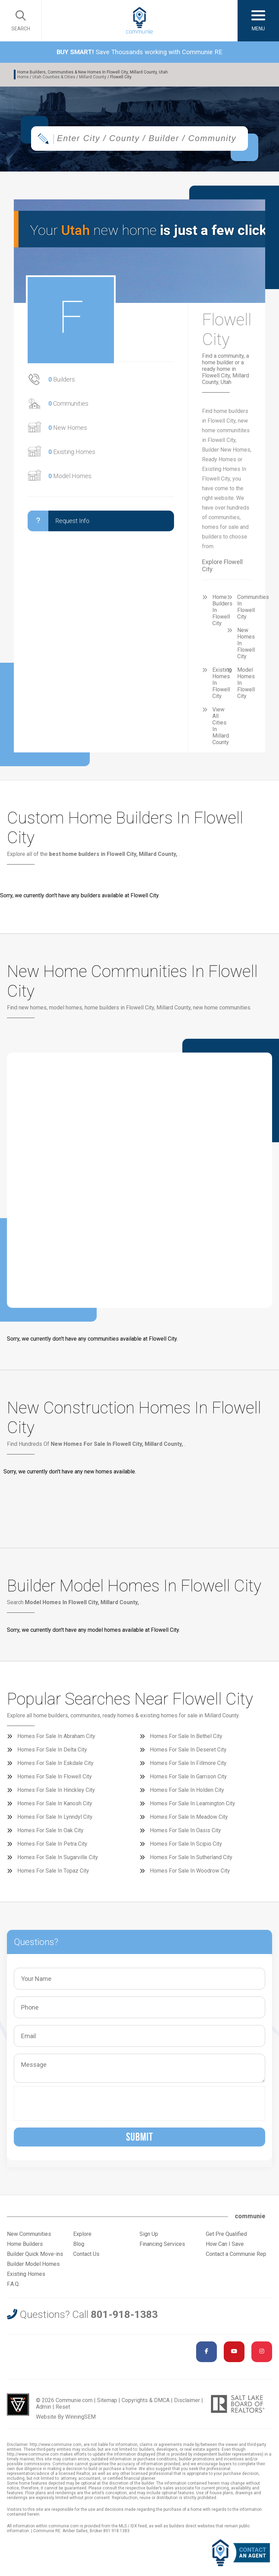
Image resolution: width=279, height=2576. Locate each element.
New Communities (29, 2235)
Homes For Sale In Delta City (52, 1751)
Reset (63, 2408)
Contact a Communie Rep (236, 2255)
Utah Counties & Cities (53, 77)
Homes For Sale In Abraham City (56, 1738)
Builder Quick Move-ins (35, 2255)
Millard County (92, 77)
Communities (68, 405)
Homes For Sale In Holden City (187, 1791)
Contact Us (86, 2255)
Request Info (58, 522)
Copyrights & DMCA (146, 2402)
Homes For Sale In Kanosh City (54, 1805)
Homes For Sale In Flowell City (54, 1778)
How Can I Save (225, 2245)
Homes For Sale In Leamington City (192, 1805)
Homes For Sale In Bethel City (186, 1738)
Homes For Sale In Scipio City (186, 1845)
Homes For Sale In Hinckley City (56, 1791)
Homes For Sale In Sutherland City (191, 1859)
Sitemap (107, 2402)
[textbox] (155, 140)
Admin (43, 2408)
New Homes (67, 429)
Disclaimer (187, 2402)
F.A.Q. (13, 2285)
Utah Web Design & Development (18, 2406)
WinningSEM (80, 2418)
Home (23, 77)
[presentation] (70, 2105)
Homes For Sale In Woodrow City (190, 1872)
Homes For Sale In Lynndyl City (55, 1818)
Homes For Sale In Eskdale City (55, 1764)
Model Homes (70, 477)
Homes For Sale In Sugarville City (57, 1859)
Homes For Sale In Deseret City (188, 1751)
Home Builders (25, 2245)
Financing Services (162, 2245)
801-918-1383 (124, 2316)
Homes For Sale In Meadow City (189, 1818)
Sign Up (149, 2235)
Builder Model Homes (33, 2265)
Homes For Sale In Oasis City (185, 1832)
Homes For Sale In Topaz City (53, 1872)
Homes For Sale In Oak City (50, 1832)
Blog (78, 2245)
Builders (61, 381)
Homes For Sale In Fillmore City (188, 1764)
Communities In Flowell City (253, 608)
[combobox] (139, 140)
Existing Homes (71, 453)
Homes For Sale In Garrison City (188, 1778)
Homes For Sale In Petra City (52, 1845)
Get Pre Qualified (226, 2235)
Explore (82, 2235)
